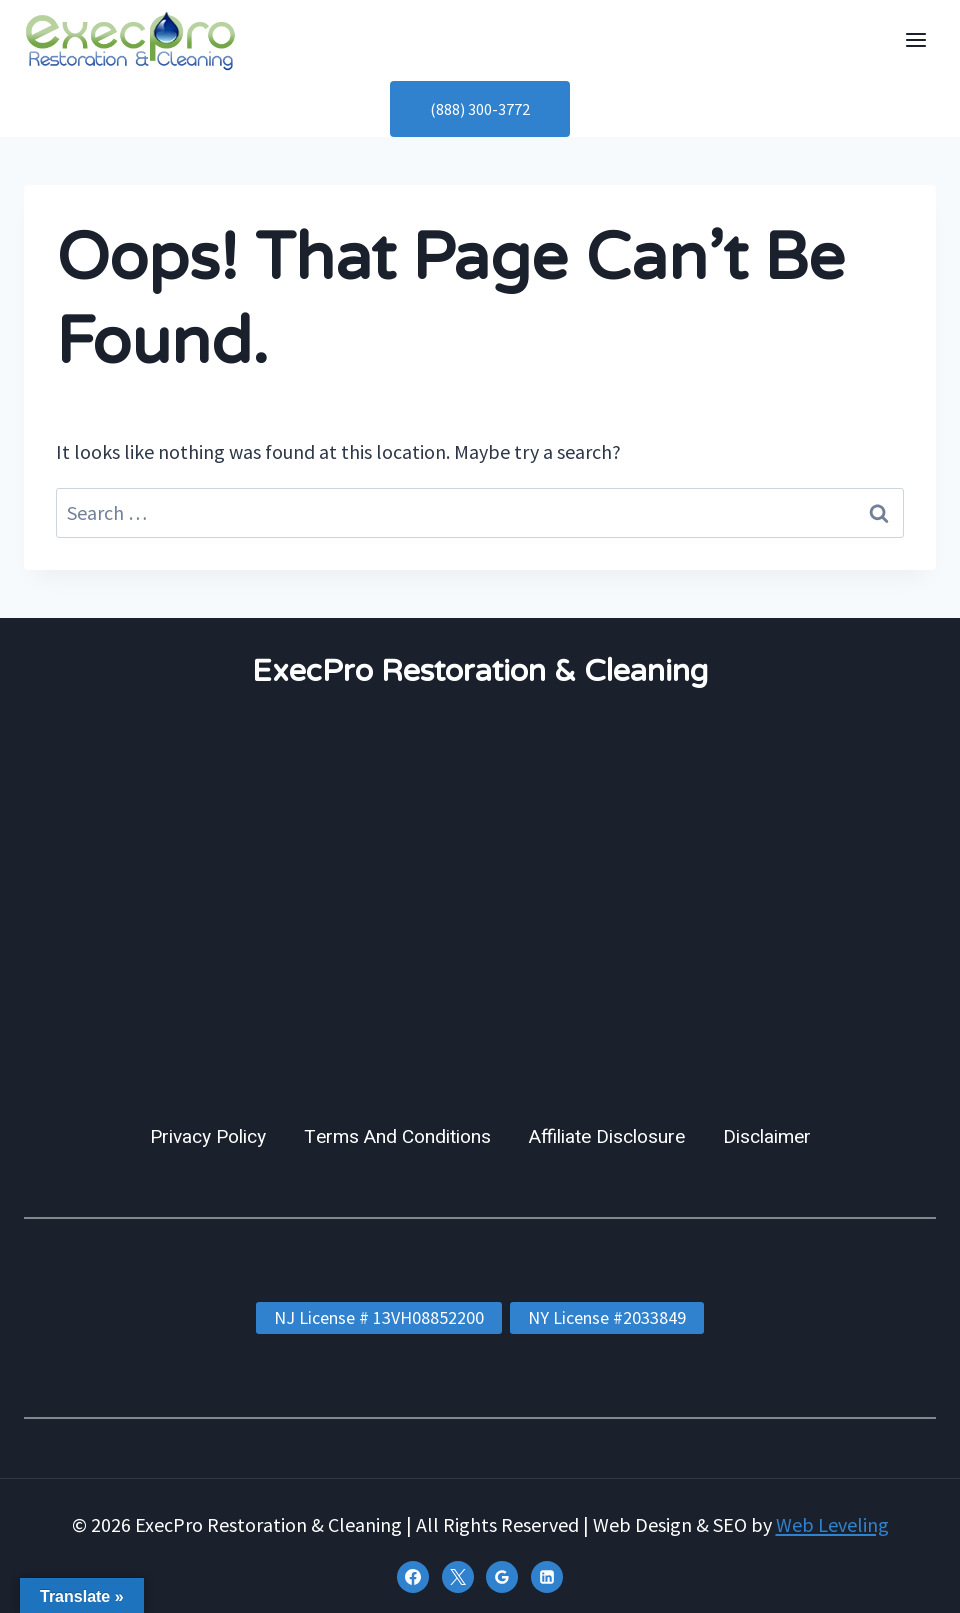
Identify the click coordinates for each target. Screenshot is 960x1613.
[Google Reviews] (502, 1577)
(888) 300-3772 (480, 109)
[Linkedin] (547, 1577)
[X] (458, 1577)
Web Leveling (832, 1524)
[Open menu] (915, 40)
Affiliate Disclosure (607, 1137)
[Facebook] (413, 1577)
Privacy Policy (208, 1137)
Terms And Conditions (397, 1137)
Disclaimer (767, 1137)
